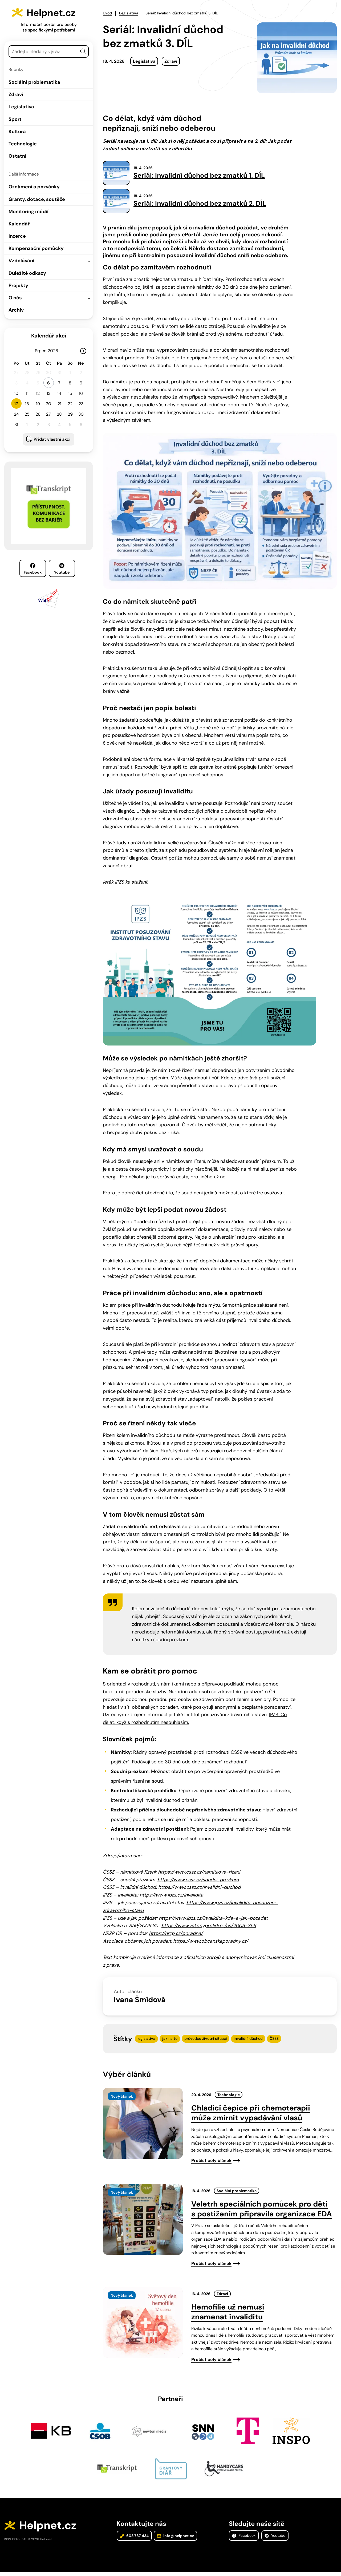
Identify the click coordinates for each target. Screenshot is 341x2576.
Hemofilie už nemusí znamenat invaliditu (227, 2314)
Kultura (17, 131)
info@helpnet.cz (174, 2539)
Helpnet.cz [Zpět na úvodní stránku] (55, 12)
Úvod (107, 13)
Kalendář (19, 224)
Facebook (33, 569)
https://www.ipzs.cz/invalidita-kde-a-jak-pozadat (213, 1920)
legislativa (146, 2040)
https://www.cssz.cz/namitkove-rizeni (199, 1874)
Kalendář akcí (48, 335)
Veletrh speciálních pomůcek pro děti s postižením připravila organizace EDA (261, 2211)
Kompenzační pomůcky (36, 248)
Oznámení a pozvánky (34, 187)
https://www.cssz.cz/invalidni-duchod (199, 1889)
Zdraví (16, 94)
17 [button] (16, 404)
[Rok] (55, 350)
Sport (15, 119)
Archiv (16, 310)
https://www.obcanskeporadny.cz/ (210, 1943)
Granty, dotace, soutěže (37, 199)
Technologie (23, 144)
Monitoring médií (28, 211)
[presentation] (143, 2125)
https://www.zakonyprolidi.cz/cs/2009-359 (208, 1928)
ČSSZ (274, 2040)
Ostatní (17, 156)
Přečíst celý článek (211, 2163)
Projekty (18, 285)
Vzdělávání (21, 260)
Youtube (62, 569)
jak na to (169, 2040)
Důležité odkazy (27, 273)
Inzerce (17, 236)
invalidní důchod (248, 2040)
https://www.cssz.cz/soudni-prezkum (198, 1882)
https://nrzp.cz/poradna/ (176, 1936)
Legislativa (21, 107)
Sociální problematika (34, 82)
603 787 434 (134, 2539)
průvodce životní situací (205, 2040)
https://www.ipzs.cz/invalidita (171, 1897)
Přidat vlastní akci (52, 439)
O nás (15, 298)
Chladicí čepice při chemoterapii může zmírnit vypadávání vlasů (250, 2115)
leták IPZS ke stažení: (125, 884)
